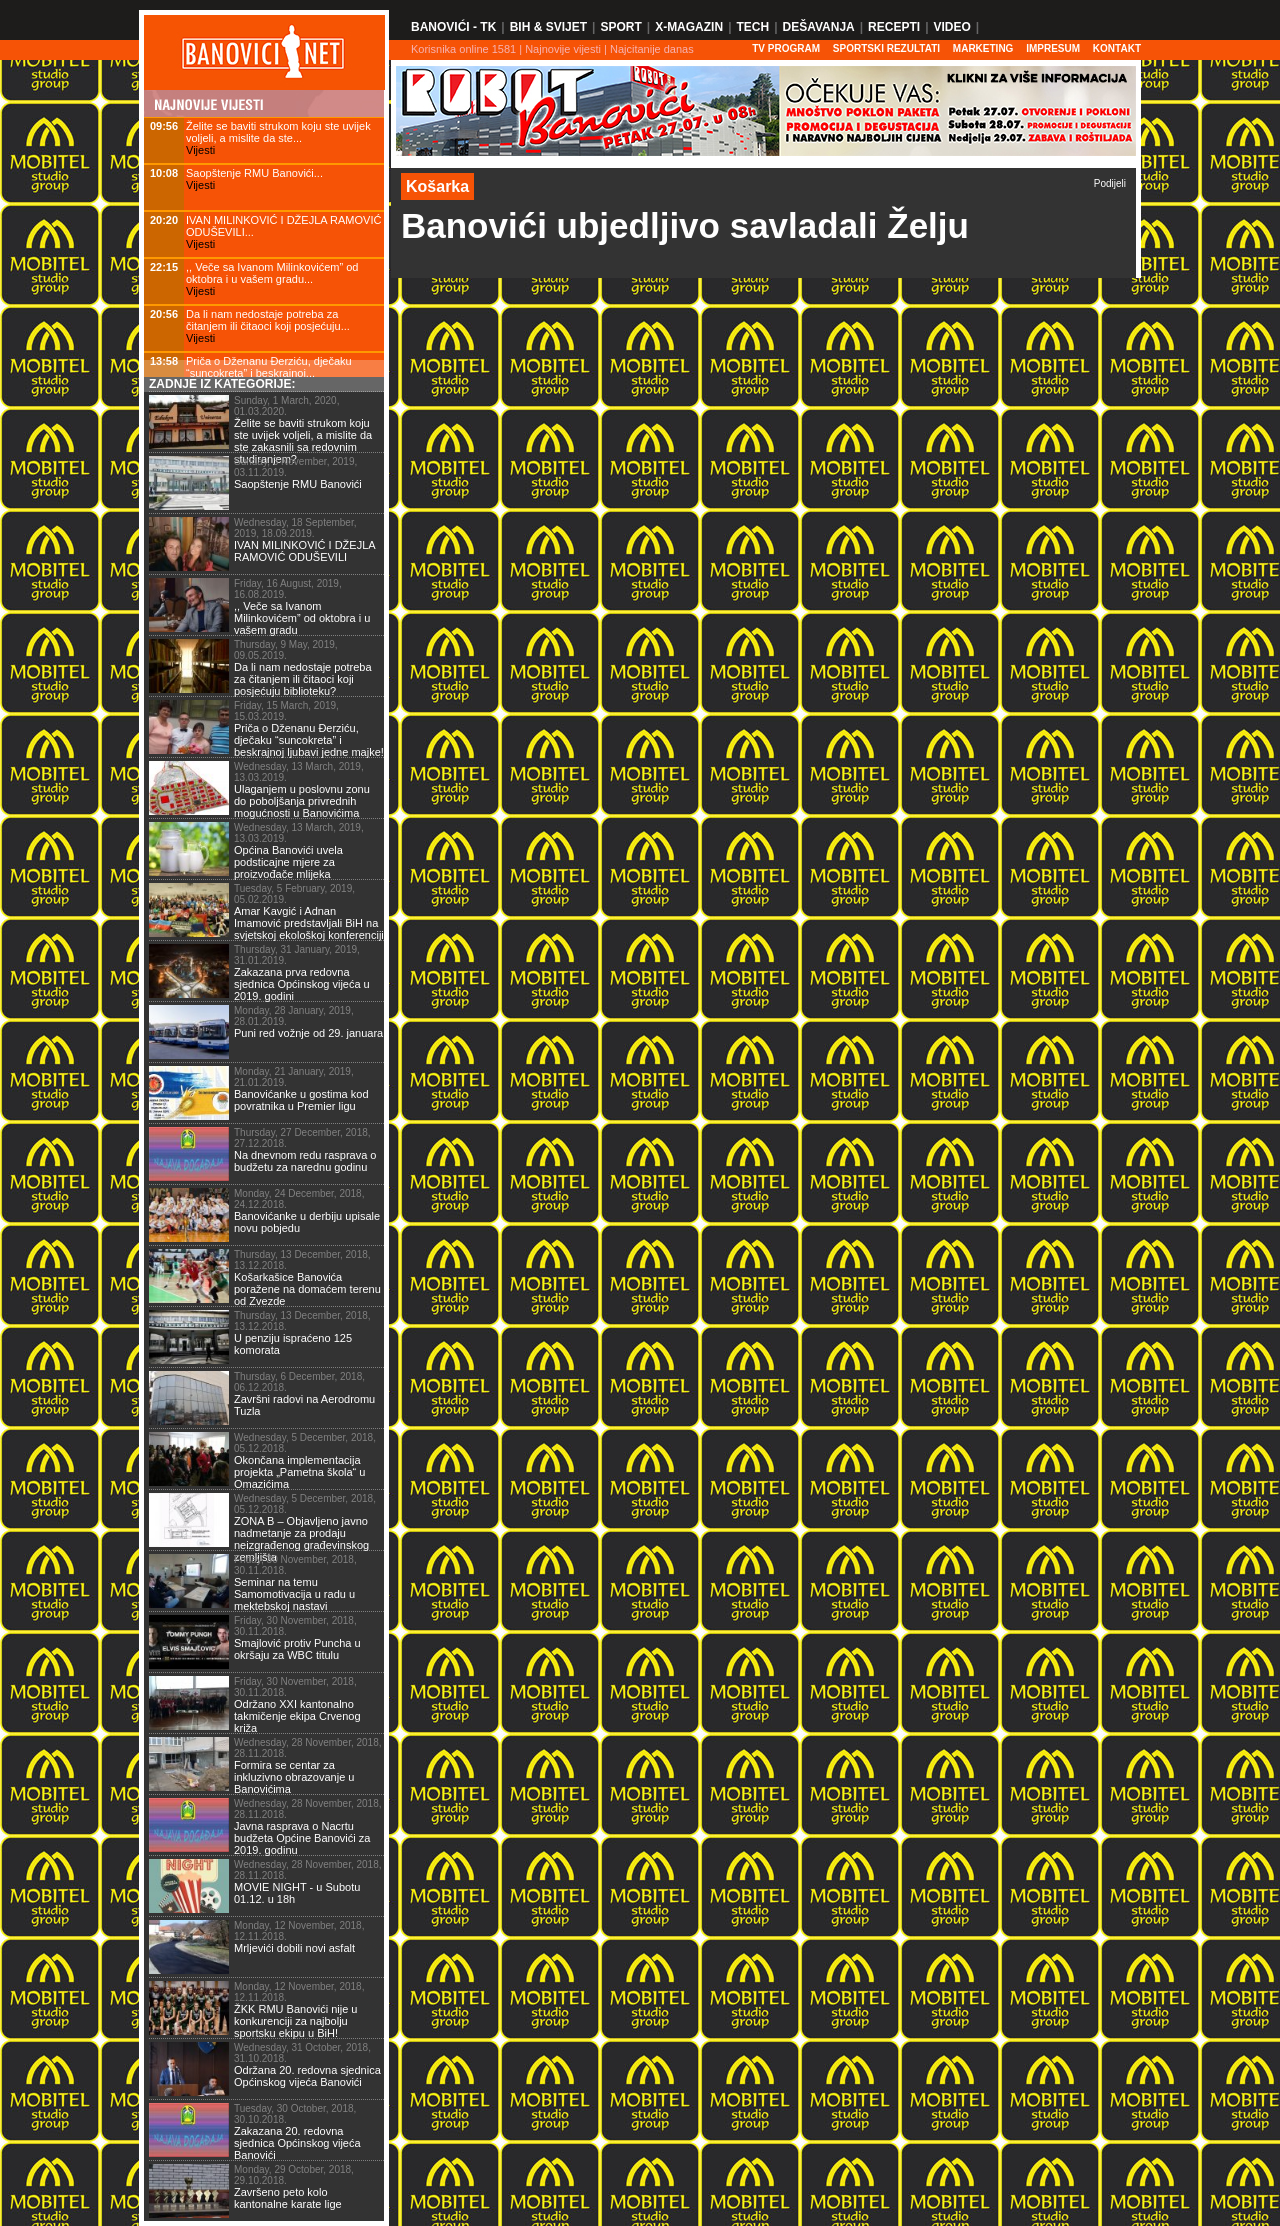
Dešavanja (819, 27)
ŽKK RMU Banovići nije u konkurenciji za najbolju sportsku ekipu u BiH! (296, 2021)
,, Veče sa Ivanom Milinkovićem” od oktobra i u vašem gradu (302, 618)
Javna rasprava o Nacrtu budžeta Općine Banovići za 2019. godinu (302, 1838)
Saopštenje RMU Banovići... (254, 173)
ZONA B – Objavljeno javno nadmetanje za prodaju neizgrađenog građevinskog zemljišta (301, 1539)
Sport (620, 27)
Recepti (894, 27)
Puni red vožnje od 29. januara (308, 1033)
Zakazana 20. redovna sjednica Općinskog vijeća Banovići (297, 2143)
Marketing (983, 48)
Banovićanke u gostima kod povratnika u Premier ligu (301, 1100)
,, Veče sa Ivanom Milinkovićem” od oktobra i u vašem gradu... (272, 273)
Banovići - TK (453, 27)
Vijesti (200, 150)
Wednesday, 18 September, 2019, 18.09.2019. (295, 528)
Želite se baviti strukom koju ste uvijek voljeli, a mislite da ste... (278, 132)
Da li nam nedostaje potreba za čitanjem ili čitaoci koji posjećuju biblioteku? (303, 679)
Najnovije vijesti (563, 49)
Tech (752, 27)
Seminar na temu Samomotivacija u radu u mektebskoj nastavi (294, 1594)
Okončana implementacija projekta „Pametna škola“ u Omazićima (299, 1472)
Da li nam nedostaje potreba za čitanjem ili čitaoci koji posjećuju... (268, 320)
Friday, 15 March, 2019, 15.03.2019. (286, 711)
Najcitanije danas (652, 49)
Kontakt (1117, 48)
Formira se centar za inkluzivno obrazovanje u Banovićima (294, 1777)
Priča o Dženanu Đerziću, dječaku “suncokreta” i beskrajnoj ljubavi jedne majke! (309, 740)
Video (951, 27)
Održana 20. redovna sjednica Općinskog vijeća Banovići (307, 2076)
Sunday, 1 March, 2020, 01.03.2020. (286, 406)
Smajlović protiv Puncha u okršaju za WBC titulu (297, 1649)
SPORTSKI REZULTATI (886, 48)
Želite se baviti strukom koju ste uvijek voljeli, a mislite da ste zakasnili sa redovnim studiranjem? (303, 441)
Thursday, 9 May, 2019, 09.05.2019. (286, 650)
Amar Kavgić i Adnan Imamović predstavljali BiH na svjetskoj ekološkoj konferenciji (309, 923)
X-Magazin (689, 27)
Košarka (437, 186)
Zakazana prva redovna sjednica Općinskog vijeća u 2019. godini (302, 984)
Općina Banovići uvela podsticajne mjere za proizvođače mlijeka (288, 862)
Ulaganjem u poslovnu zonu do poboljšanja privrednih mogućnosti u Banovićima (302, 801)
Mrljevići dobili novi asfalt (294, 1948)
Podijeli (1110, 183)
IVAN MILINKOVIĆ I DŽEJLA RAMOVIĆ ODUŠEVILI (304, 551)
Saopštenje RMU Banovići (298, 484)
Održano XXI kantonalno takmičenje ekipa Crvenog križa (297, 1716)
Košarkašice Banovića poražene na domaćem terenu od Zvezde (307, 1289)
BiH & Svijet (548, 27)
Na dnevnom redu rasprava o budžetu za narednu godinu (305, 1161)
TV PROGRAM (786, 48)
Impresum (1053, 48)
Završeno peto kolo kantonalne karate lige (288, 2198)
